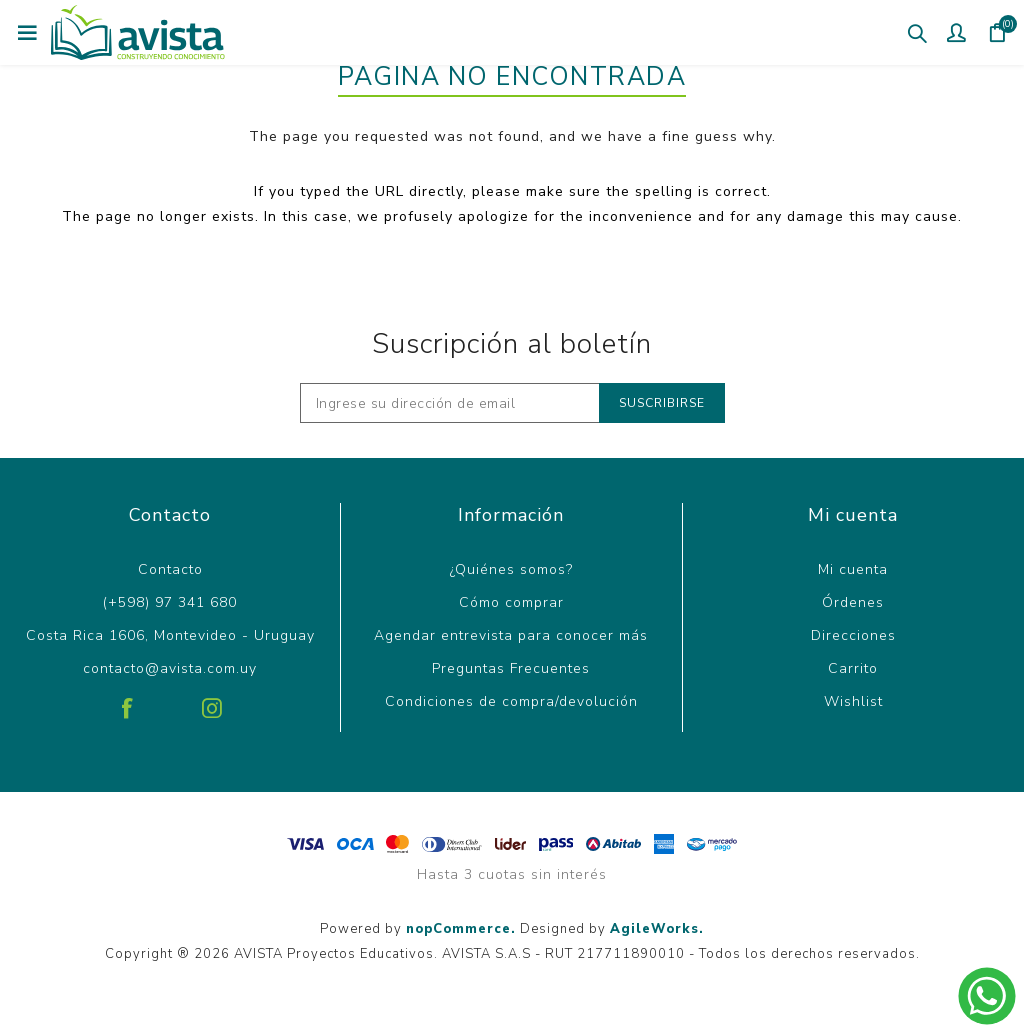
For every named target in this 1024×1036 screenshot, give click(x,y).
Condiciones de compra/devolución (511, 701)
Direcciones (853, 635)
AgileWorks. (657, 929)
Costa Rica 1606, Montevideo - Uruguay (170, 635)
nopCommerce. (461, 929)
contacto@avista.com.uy (170, 668)
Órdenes (853, 602)
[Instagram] (212, 701)
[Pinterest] (170, 701)
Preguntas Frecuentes (511, 668)
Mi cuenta (853, 569)
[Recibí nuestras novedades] (450, 403)
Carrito (853, 668)
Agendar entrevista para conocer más (511, 635)
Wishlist (853, 701)
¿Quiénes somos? (511, 569)
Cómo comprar (511, 602)
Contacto (170, 569)
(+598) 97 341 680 (170, 602)
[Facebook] (128, 701)
